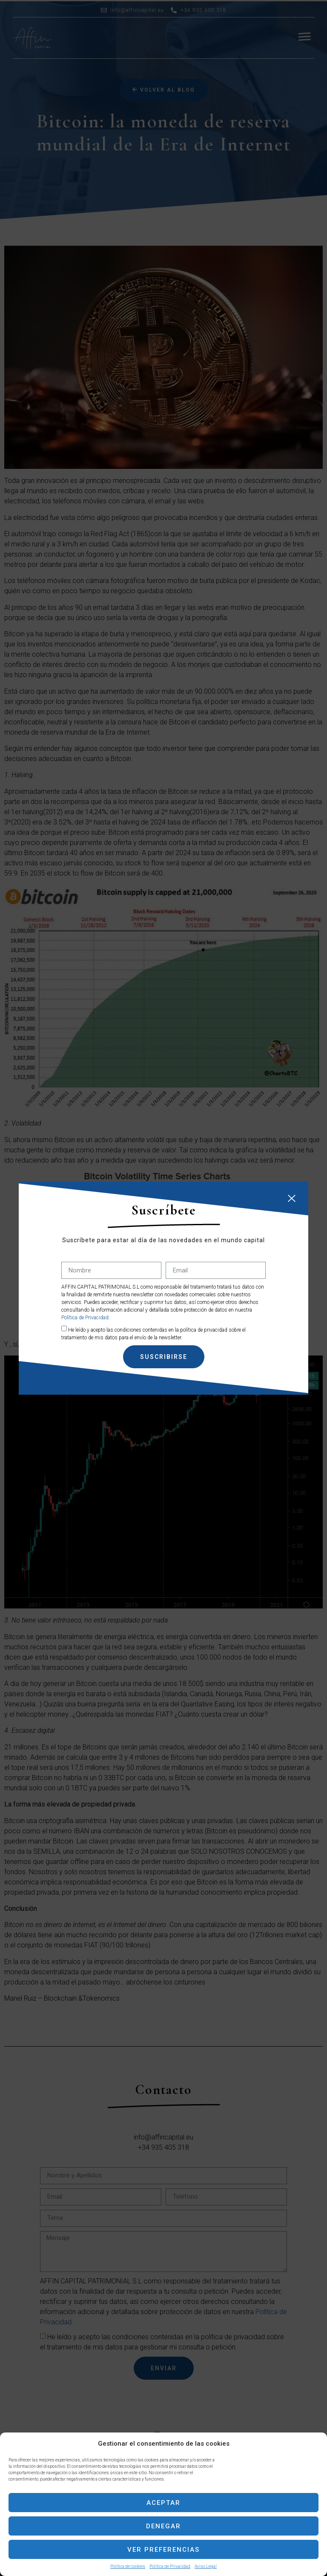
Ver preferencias (163, 2549)
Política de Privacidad (169, 2566)
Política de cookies (127, 2566)
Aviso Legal (206, 2566)
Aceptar (163, 2503)
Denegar (163, 2526)
